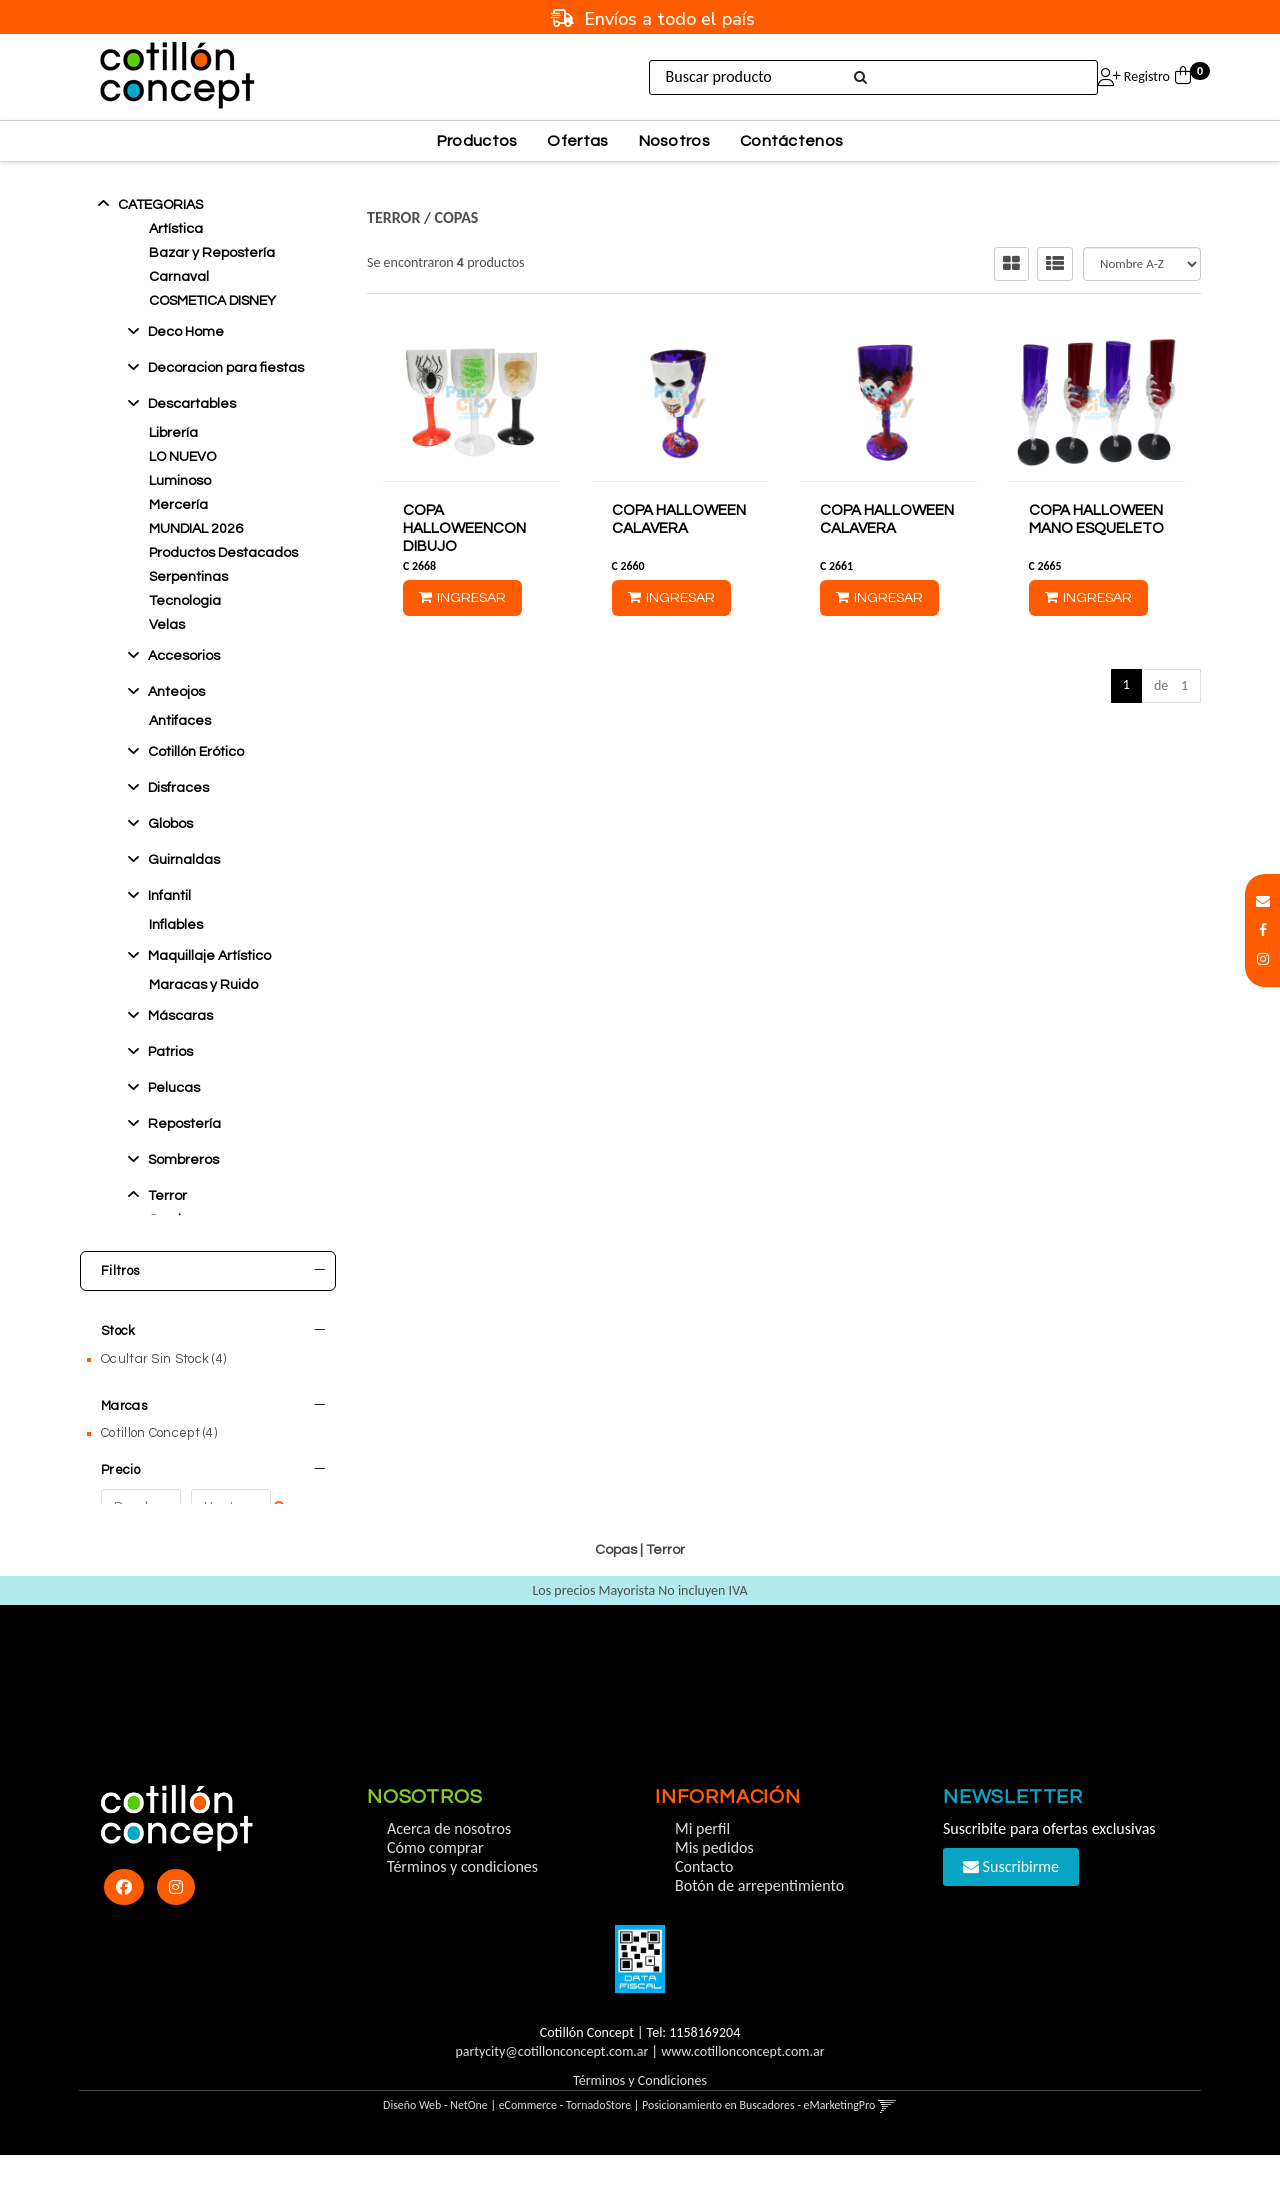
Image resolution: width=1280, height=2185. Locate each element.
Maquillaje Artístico (209, 956)
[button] (1263, 901)
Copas (457, 217)
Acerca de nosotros (449, 1858)
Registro (1145, 76)
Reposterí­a (184, 1124)
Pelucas (174, 1088)
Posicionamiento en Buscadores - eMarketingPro (758, 2135)
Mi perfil (702, 1858)
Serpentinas (188, 577)
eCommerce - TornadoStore (565, 2135)
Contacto (704, 1896)
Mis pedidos (714, 1877)
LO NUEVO (182, 457)
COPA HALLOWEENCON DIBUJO (464, 528)
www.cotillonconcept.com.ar (742, 2081)
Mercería (178, 505)
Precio (213, 1460)
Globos (170, 824)
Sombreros (183, 1160)
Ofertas (577, 141)
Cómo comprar (435, 1877)
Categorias (160, 205)
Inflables (176, 925)
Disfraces (178, 788)
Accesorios (184, 656)
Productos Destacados (223, 553)
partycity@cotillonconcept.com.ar (551, 2081)
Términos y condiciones (462, 1896)
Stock (213, 1331)
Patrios (170, 1052)
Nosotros (674, 141)
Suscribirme (1011, 1896)
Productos (477, 141)
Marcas (213, 1396)
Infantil (169, 896)
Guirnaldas (184, 860)
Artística (176, 229)
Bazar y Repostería (212, 253)
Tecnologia (185, 601)
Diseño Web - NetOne (435, 2135)
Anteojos (176, 692)
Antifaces (180, 721)
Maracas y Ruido (203, 985)
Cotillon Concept (159, 1423)
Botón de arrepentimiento (759, 1915)
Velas (167, 625)
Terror (167, 1196)
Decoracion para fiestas (226, 368)
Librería (173, 433)
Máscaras (180, 1016)
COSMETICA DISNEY (212, 301)
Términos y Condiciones (640, 2110)
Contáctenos (791, 141)
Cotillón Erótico (196, 752)
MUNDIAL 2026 (196, 529)
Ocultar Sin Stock (163, 1359)
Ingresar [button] (1061, 76)
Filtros (213, 1271)
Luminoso (180, 481)
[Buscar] (857, 78)
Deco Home (186, 332)
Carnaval (179, 277)
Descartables (192, 404)
